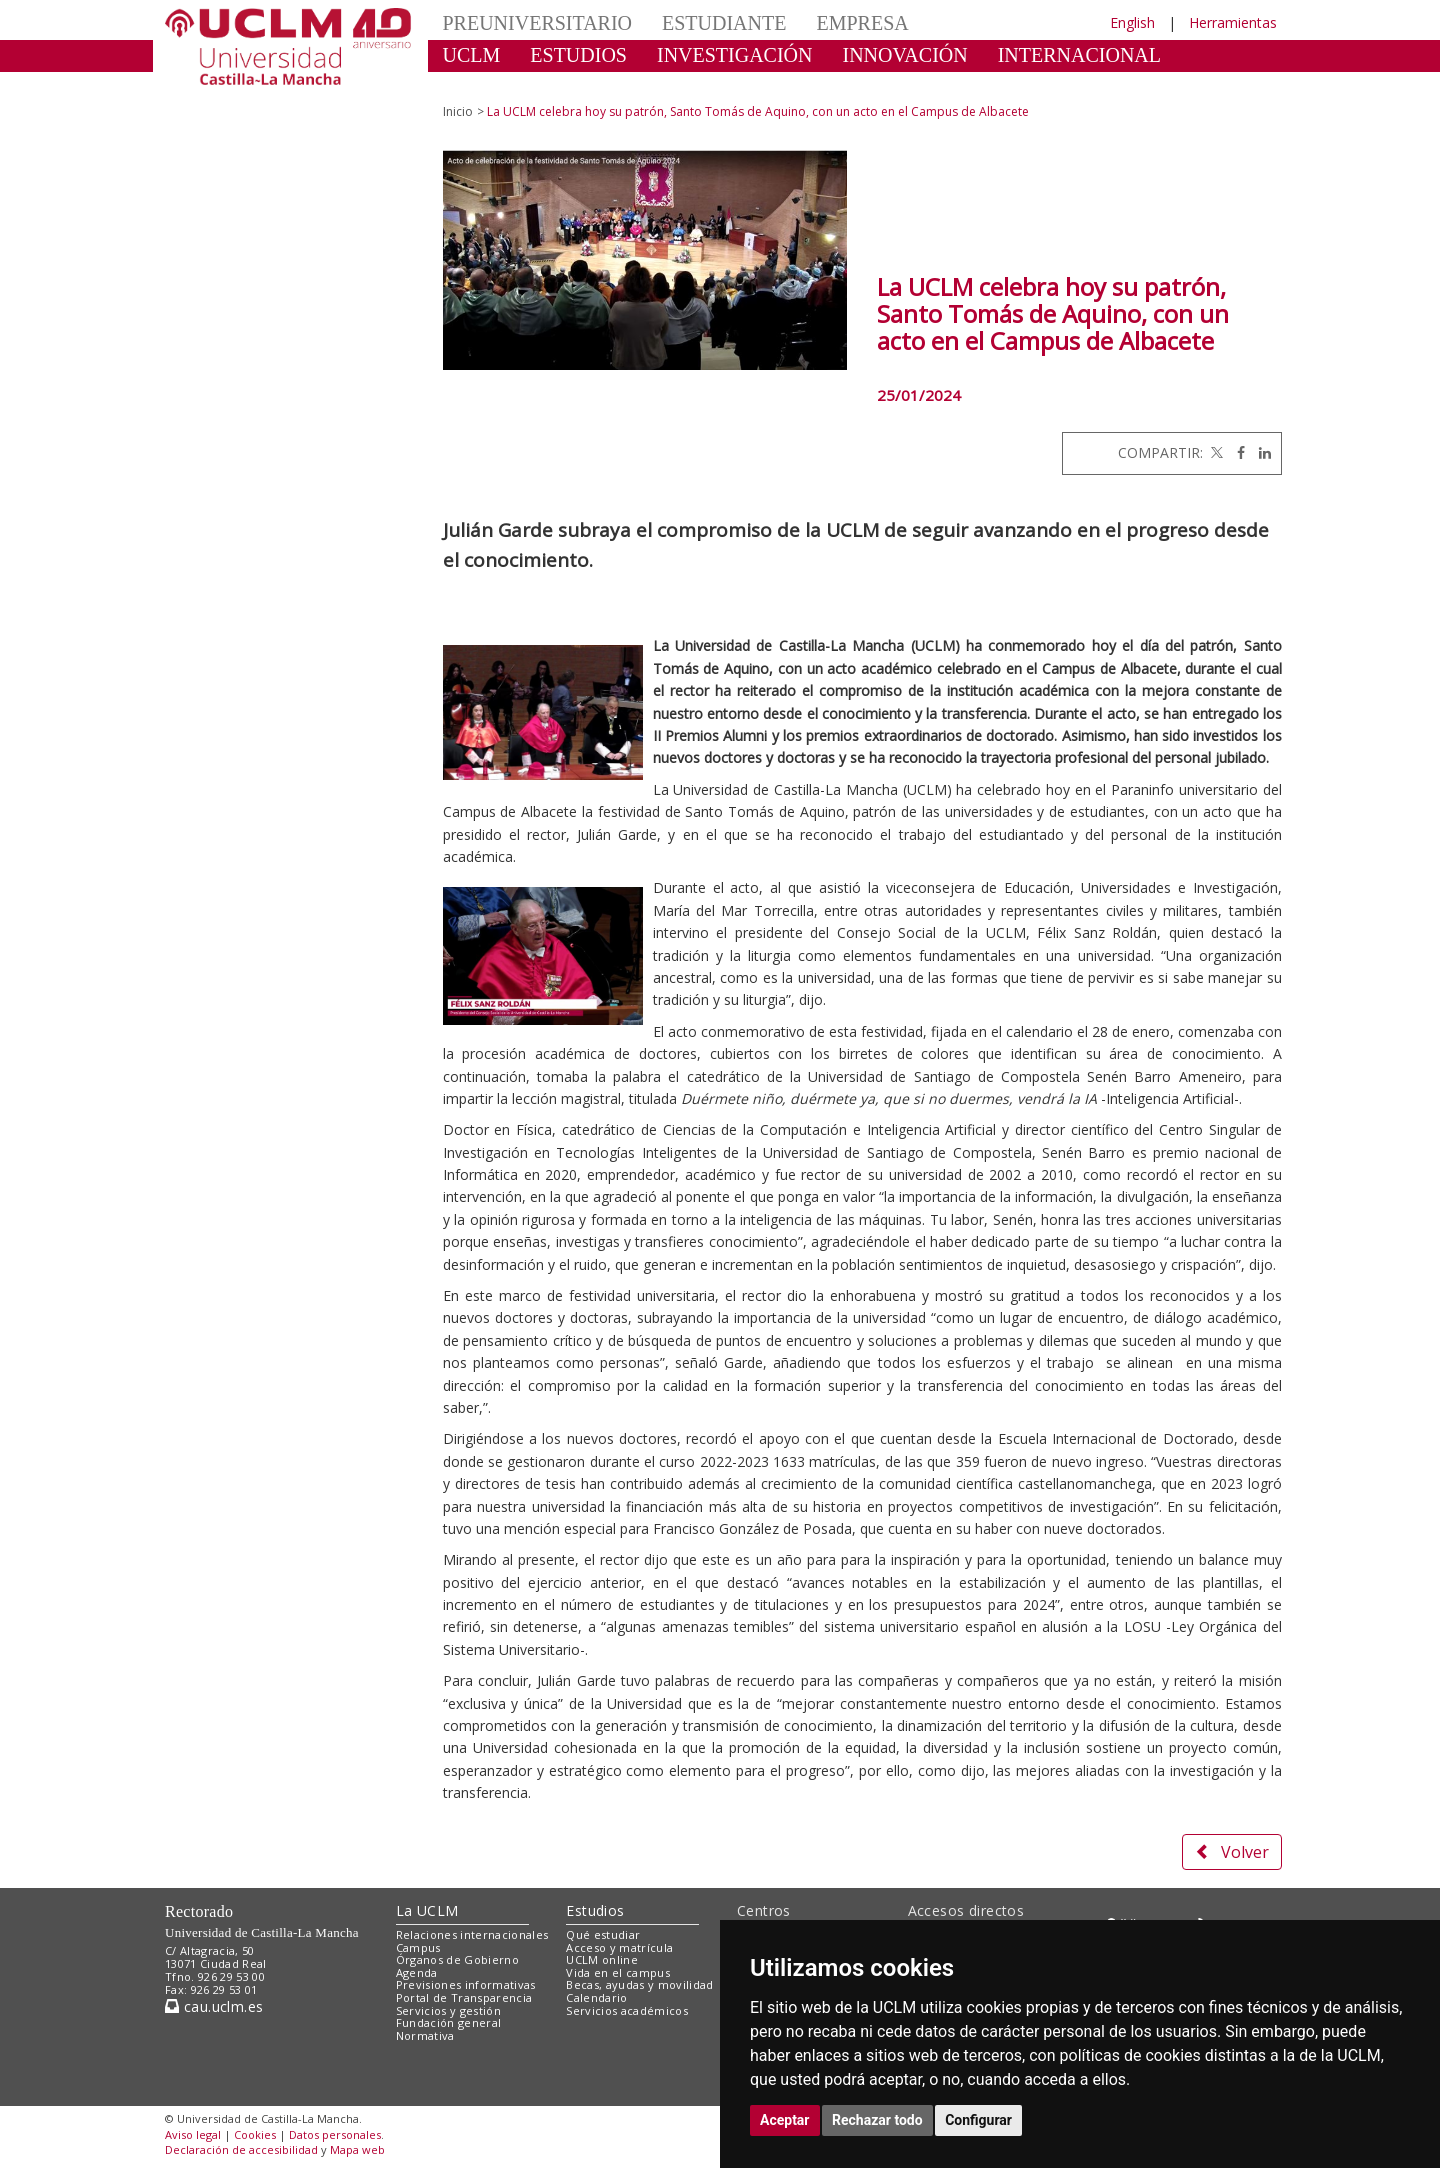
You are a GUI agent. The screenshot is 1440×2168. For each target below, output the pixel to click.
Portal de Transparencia (464, 1997)
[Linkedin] (1260, 452)
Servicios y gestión (448, 2010)
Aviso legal (193, 2134)
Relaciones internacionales (472, 1934)
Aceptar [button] (785, 2120)
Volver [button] (1232, 1852)
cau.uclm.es (214, 2006)
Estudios (595, 1910)
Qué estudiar (603, 1934)
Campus (418, 1947)
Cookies (255, 2134)
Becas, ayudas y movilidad (639, 1984)
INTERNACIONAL (1079, 55)
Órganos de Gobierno (457, 1959)
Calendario (596, 1997)
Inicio (458, 111)
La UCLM (427, 1910)
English (1132, 22)
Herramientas (1233, 22)
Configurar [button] (978, 2120)
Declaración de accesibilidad (241, 2149)
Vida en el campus (618, 1972)
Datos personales (335, 2134)
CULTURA (489, 85)
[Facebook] (1236, 452)
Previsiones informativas (466, 1984)
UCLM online (602, 1959)
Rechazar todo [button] (877, 2120)
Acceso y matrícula (619, 1947)
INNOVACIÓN (905, 55)
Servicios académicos (627, 2010)
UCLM (472, 55)
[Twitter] (1215, 452)
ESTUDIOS (578, 55)
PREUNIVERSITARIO (538, 23)
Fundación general (449, 2022)
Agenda (417, 1972)
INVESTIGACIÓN (735, 55)
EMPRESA (862, 23)
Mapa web (357, 2149)
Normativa (425, 2035)
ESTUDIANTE (724, 23)
